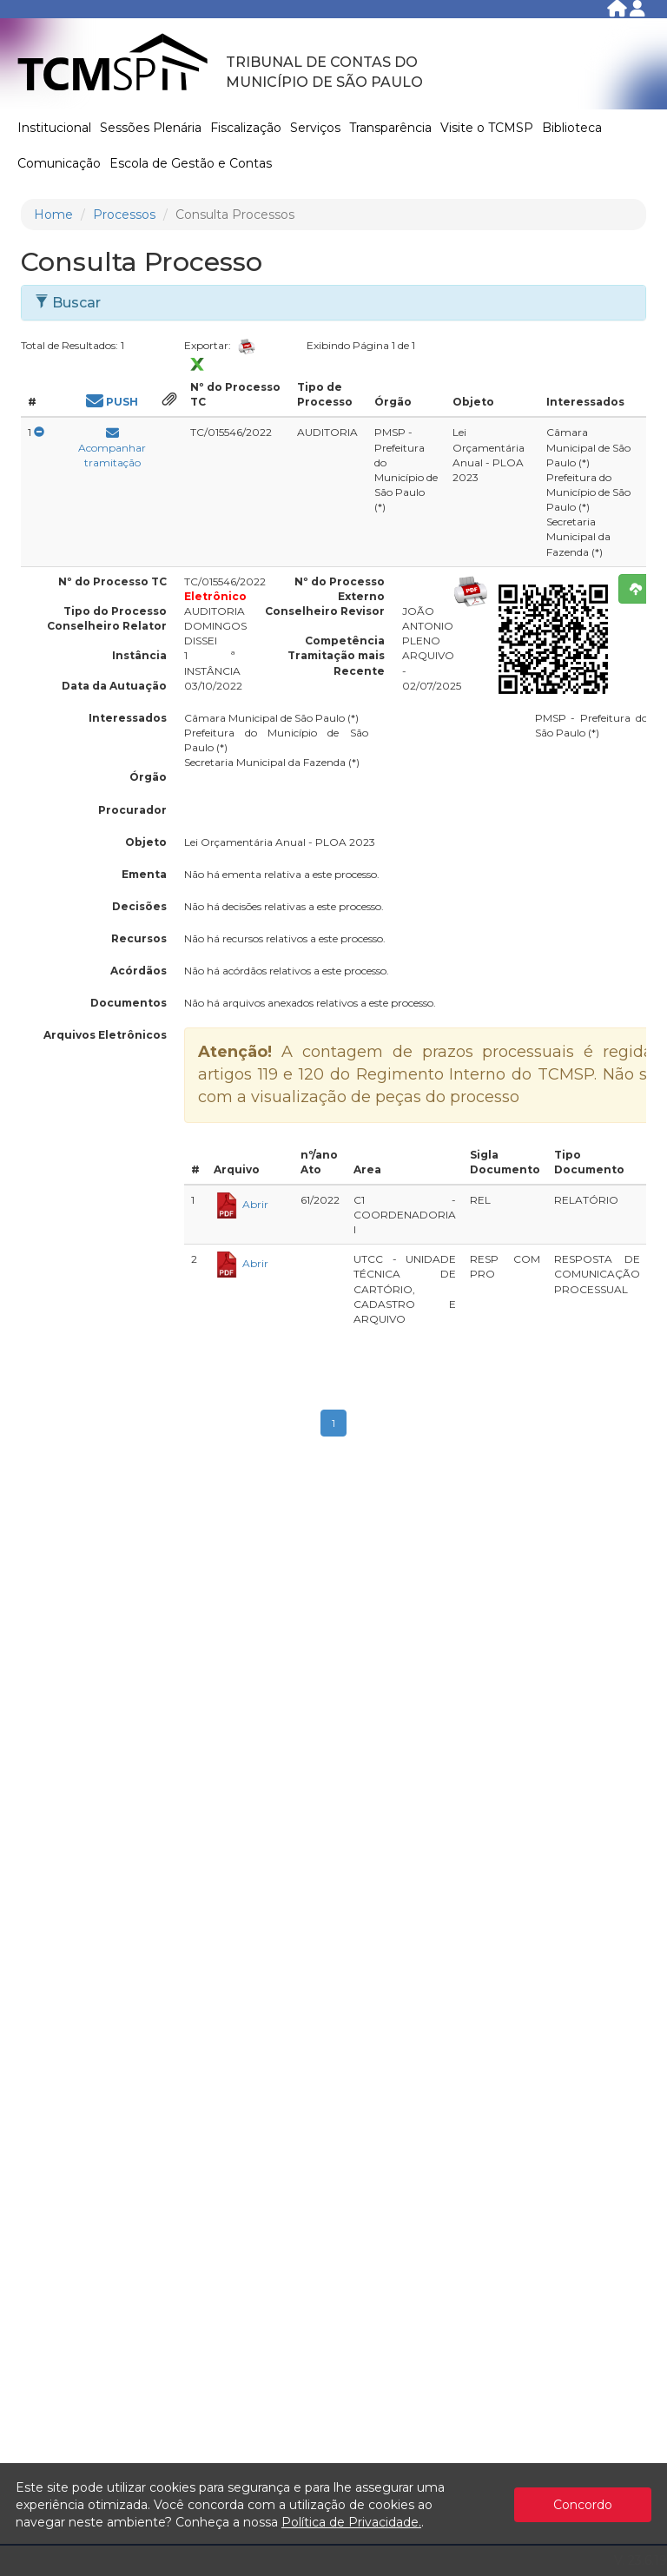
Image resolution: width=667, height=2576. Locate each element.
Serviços (315, 127)
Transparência (390, 127)
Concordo (582, 2505)
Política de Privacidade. (351, 2522)
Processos (124, 214)
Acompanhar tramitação (112, 451)
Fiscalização (245, 127)
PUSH (112, 401)
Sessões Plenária (150, 127)
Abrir (241, 1204)
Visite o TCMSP (486, 127)
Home (53, 214)
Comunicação (59, 163)
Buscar (68, 302)
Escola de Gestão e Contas (190, 163)
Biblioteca (572, 127)
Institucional (54, 127)
